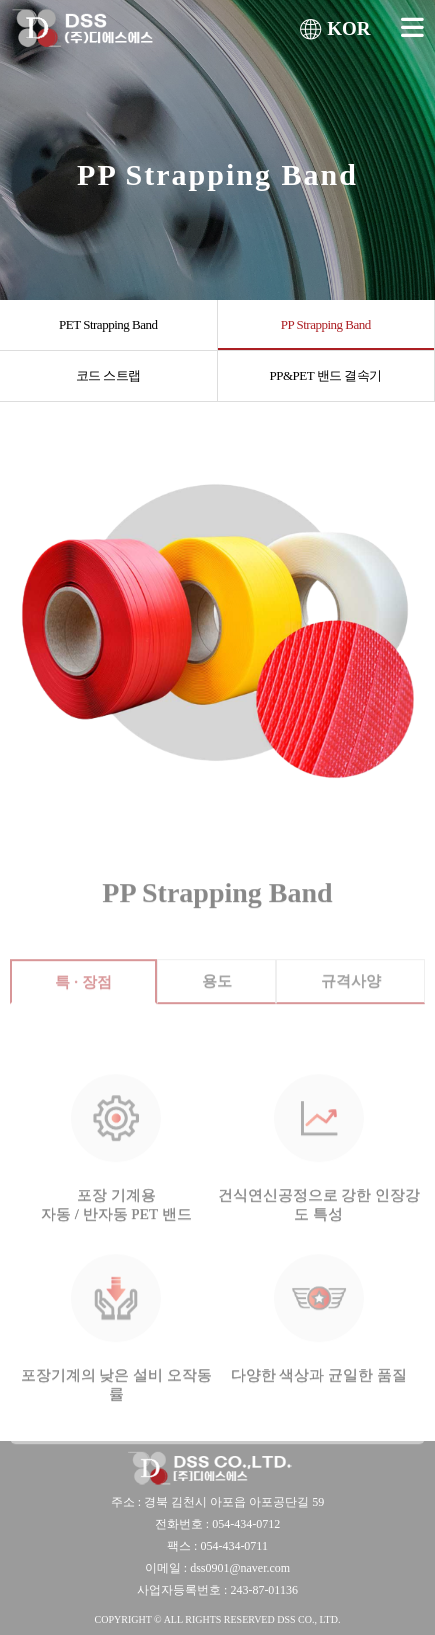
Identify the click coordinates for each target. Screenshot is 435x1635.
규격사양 (351, 993)
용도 (217, 993)
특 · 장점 (83, 994)
